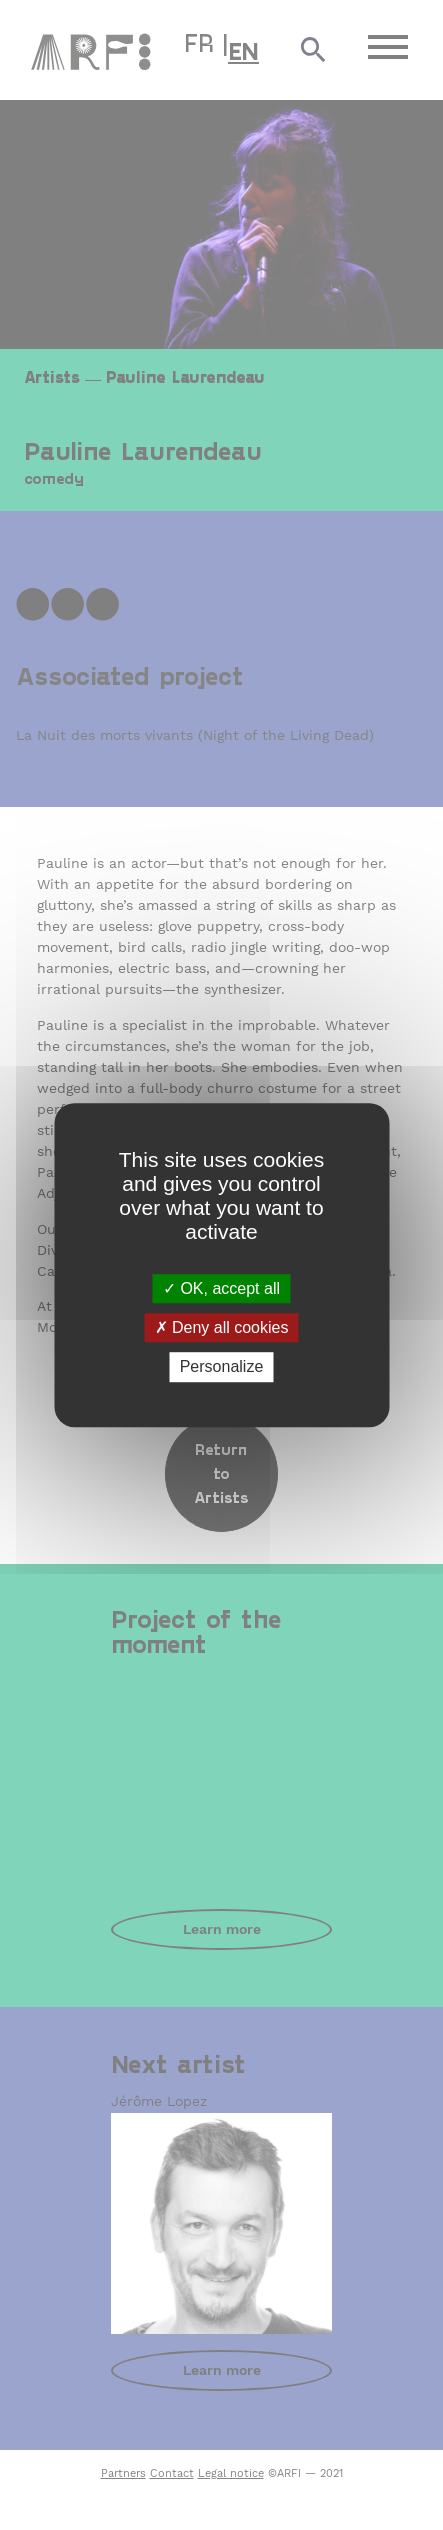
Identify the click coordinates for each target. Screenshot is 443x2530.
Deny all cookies (222, 1327)
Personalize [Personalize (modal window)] (222, 1367)
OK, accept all (221, 1288)
